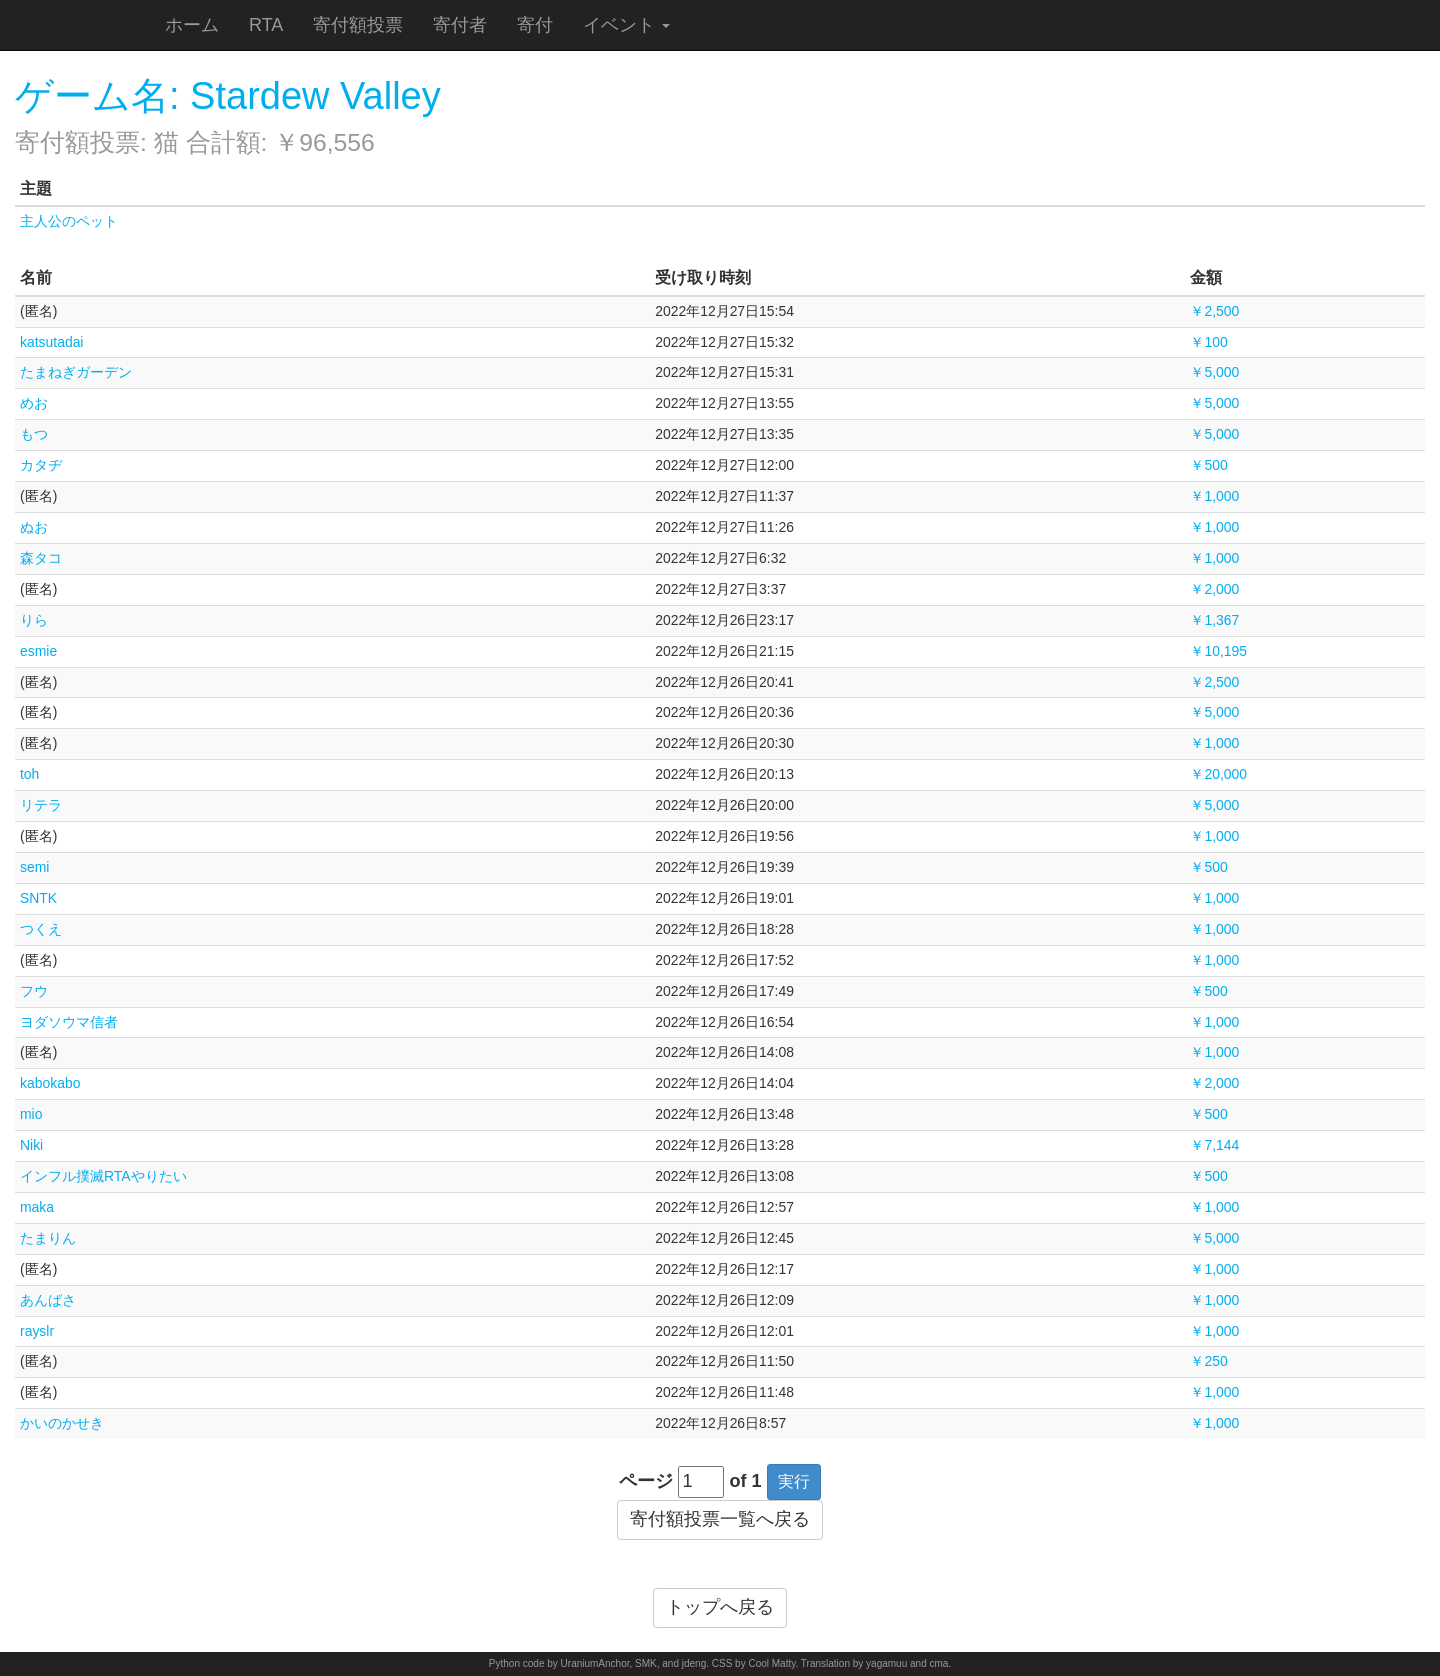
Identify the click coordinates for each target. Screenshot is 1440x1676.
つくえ (41, 929)
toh (29, 774)
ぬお (34, 527)
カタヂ (41, 465)
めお (34, 403)
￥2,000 (1214, 589)
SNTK (38, 898)
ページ (646, 1481)
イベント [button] (626, 25)
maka (37, 1207)
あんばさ (48, 1300)
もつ (34, 434)
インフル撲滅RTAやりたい (103, 1176)
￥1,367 (1214, 620)
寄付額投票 (358, 25)
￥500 (1208, 465)
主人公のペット (69, 221)
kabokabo (50, 1083)
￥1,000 (1214, 496)
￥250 (1208, 1361)
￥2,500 (1214, 311)
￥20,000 (1218, 774)
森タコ (41, 558)
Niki (31, 1145)
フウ (34, 991)
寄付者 (460, 25)
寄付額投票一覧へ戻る (720, 1519)
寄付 (535, 25)
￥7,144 (1214, 1145)
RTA (266, 25)
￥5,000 (1214, 372)
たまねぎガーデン (76, 372)
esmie (38, 651)
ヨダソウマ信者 (69, 1022)
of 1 (746, 1481)
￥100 (1208, 342)
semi (34, 867)
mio (31, 1114)
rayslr (37, 1331)
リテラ (41, 805)
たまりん (48, 1238)
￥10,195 (1218, 651)
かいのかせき (62, 1423)
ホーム (192, 25)
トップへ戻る (720, 1607)
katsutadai (51, 342)
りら (34, 620)
